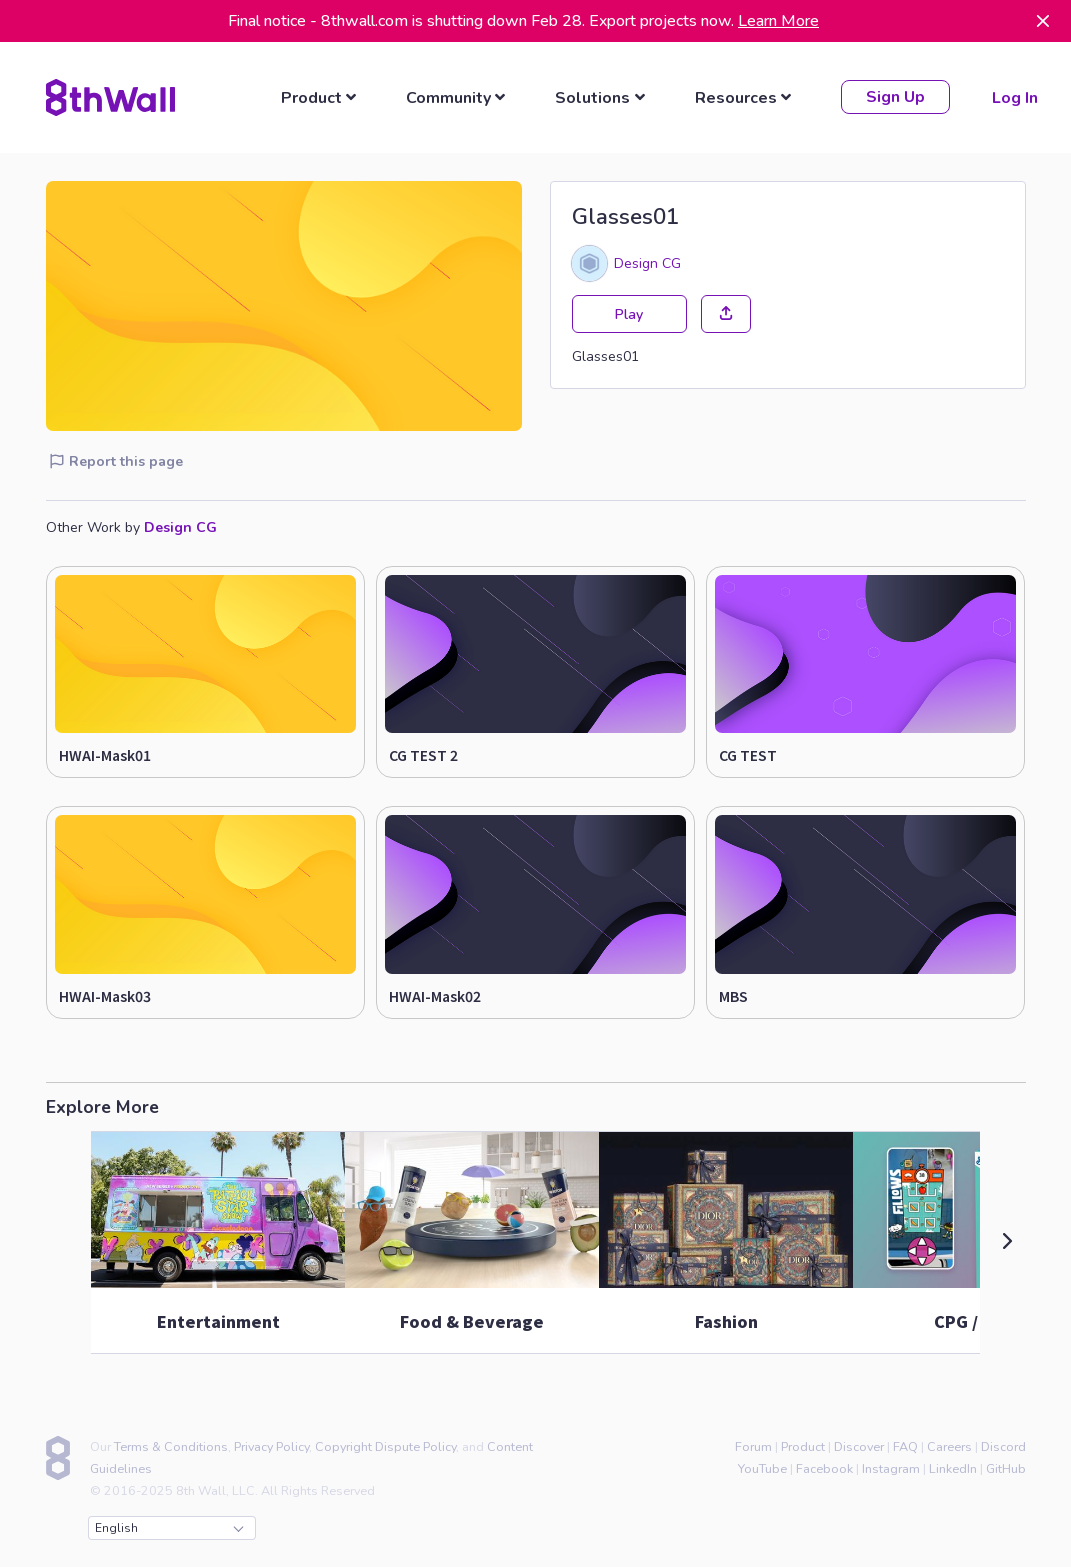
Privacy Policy (271, 1445)
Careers (949, 1445)
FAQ (905, 1445)
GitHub (1006, 1467)
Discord (1003, 1445)
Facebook (824, 1467)
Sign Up (894, 97)
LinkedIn (953, 1467)
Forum (753, 1445)
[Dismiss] (1043, 21)
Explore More (102, 1106)
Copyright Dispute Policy (385, 1445)
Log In (1014, 97)
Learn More (778, 21)
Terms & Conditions (171, 1445)
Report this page (116, 460)
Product (803, 1445)
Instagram (891, 1467)
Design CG (647, 262)
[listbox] (321, 97)
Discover (859, 1445)
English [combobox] (169, 1527)
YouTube (762, 1467)
